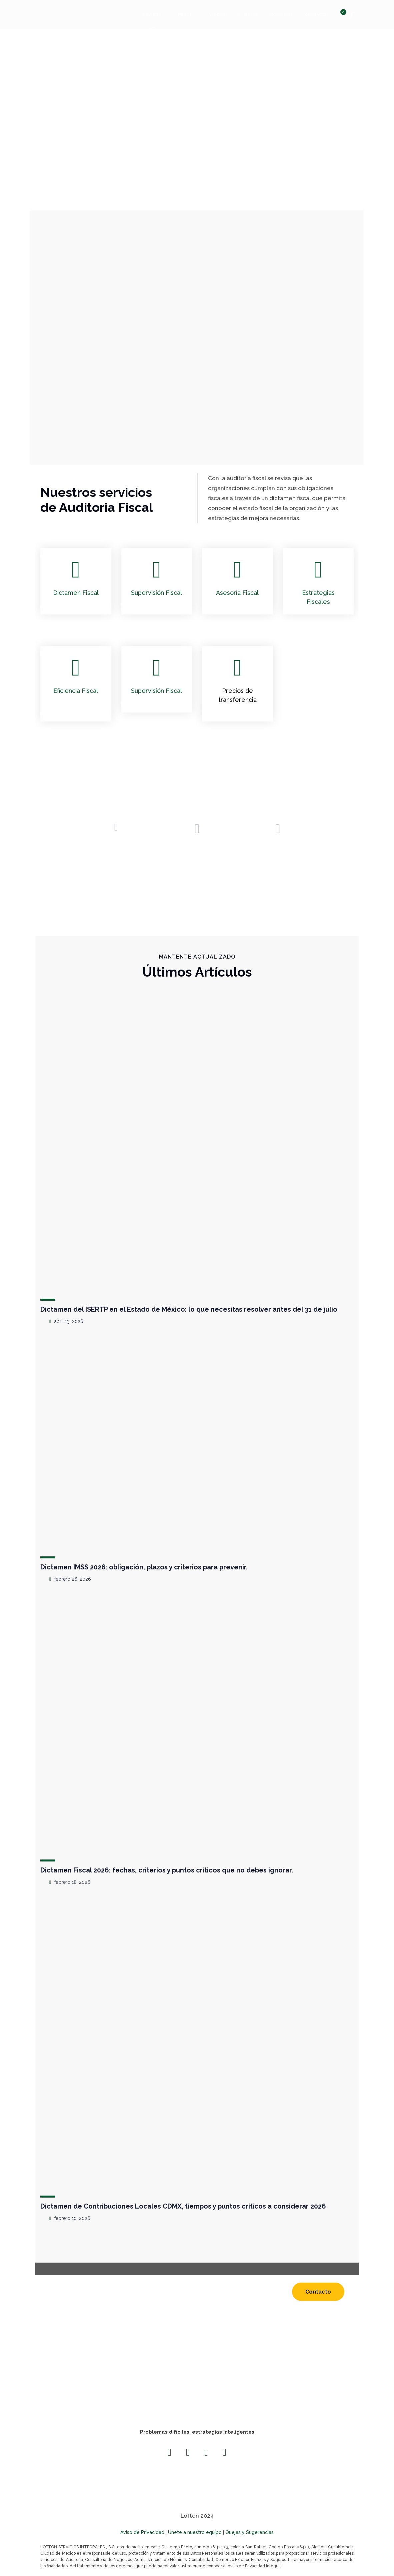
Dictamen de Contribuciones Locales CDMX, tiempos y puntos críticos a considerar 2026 (183, 2206)
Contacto (316, 14)
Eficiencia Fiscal (75, 690)
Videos (217, 14)
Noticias (247, 14)
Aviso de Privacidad (142, 2532)
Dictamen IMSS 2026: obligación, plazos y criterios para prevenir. (144, 1567)
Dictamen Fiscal (76, 592)
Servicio (152, 14)
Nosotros (281, 14)
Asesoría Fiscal (237, 592)
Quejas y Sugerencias (249, 2532)
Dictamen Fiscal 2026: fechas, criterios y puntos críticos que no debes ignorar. (166, 1870)
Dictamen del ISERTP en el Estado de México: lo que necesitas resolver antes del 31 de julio (188, 1309)
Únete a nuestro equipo (195, 2532)
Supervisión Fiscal (156, 592)
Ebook (185, 14)
